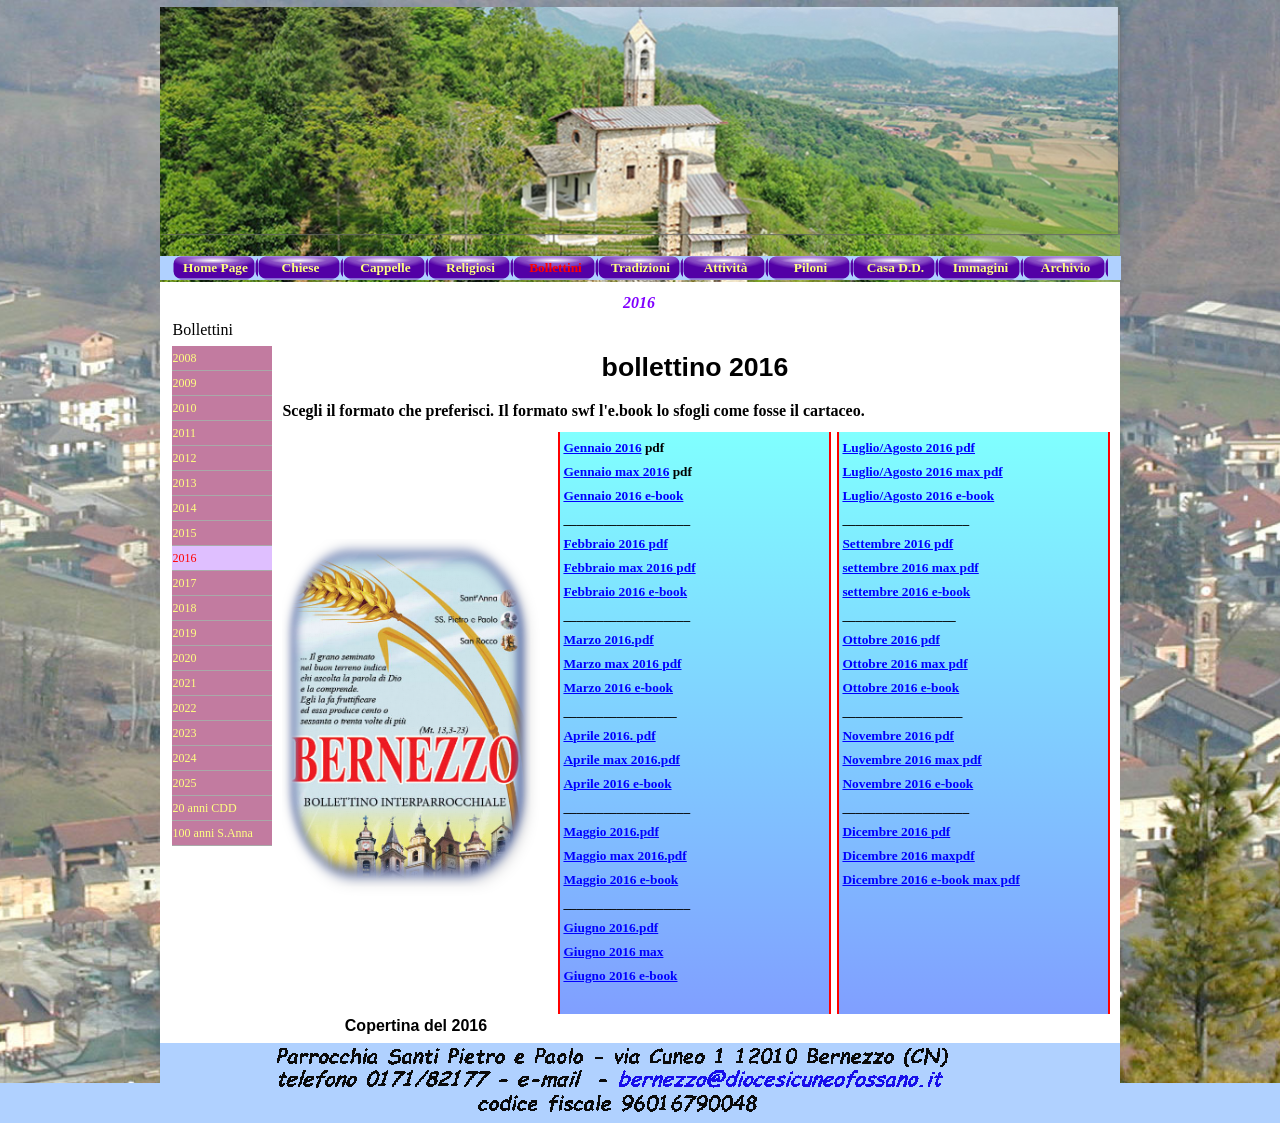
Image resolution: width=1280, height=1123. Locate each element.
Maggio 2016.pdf (611, 831)
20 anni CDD (205, 808)
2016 (185, 558)
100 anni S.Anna (213, 833)
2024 (185, 758)
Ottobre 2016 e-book (900, 687)
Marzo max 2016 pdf (622, 663)
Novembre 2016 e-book (907, 783)
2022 (185, 708)
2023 (185, 733)
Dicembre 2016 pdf (896, 831)
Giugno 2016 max (613, 951)
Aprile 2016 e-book (617, 783)
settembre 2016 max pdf (910, 567)
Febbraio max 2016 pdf (629, 567)
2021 (185, 683)
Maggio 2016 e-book (620, 879)
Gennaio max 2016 (616, 471)
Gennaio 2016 (602, 447)
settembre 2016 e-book (906, 591)
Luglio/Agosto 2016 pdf (908, 447)
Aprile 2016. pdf (609, 735)
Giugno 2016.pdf (610, 927)
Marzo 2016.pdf (608, 639)
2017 (185, 583)
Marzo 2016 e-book (618, 687)
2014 (185, 508)
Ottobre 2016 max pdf (904, 663)
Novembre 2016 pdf (898, 735)
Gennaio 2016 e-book (623, 495)
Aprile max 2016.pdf (621, 759)
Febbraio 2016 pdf (615, 543)
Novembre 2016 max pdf (911, 759)
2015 (185, 533)
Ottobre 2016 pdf (891, 639)
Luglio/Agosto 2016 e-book (918, 495)
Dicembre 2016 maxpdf (908, 855)
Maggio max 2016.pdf (624, 855)
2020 (185, 658)
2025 (185, 783)
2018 (185, 608)
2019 (185, 633)
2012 (185, 458)
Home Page (215, 267)
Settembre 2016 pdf (897, 543)
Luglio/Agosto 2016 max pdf (922, 471)
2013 (185, 483)
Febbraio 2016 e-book (625, 591)
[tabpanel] (694, 723)
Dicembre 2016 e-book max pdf (930, 879)
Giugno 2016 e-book (620, 975)
